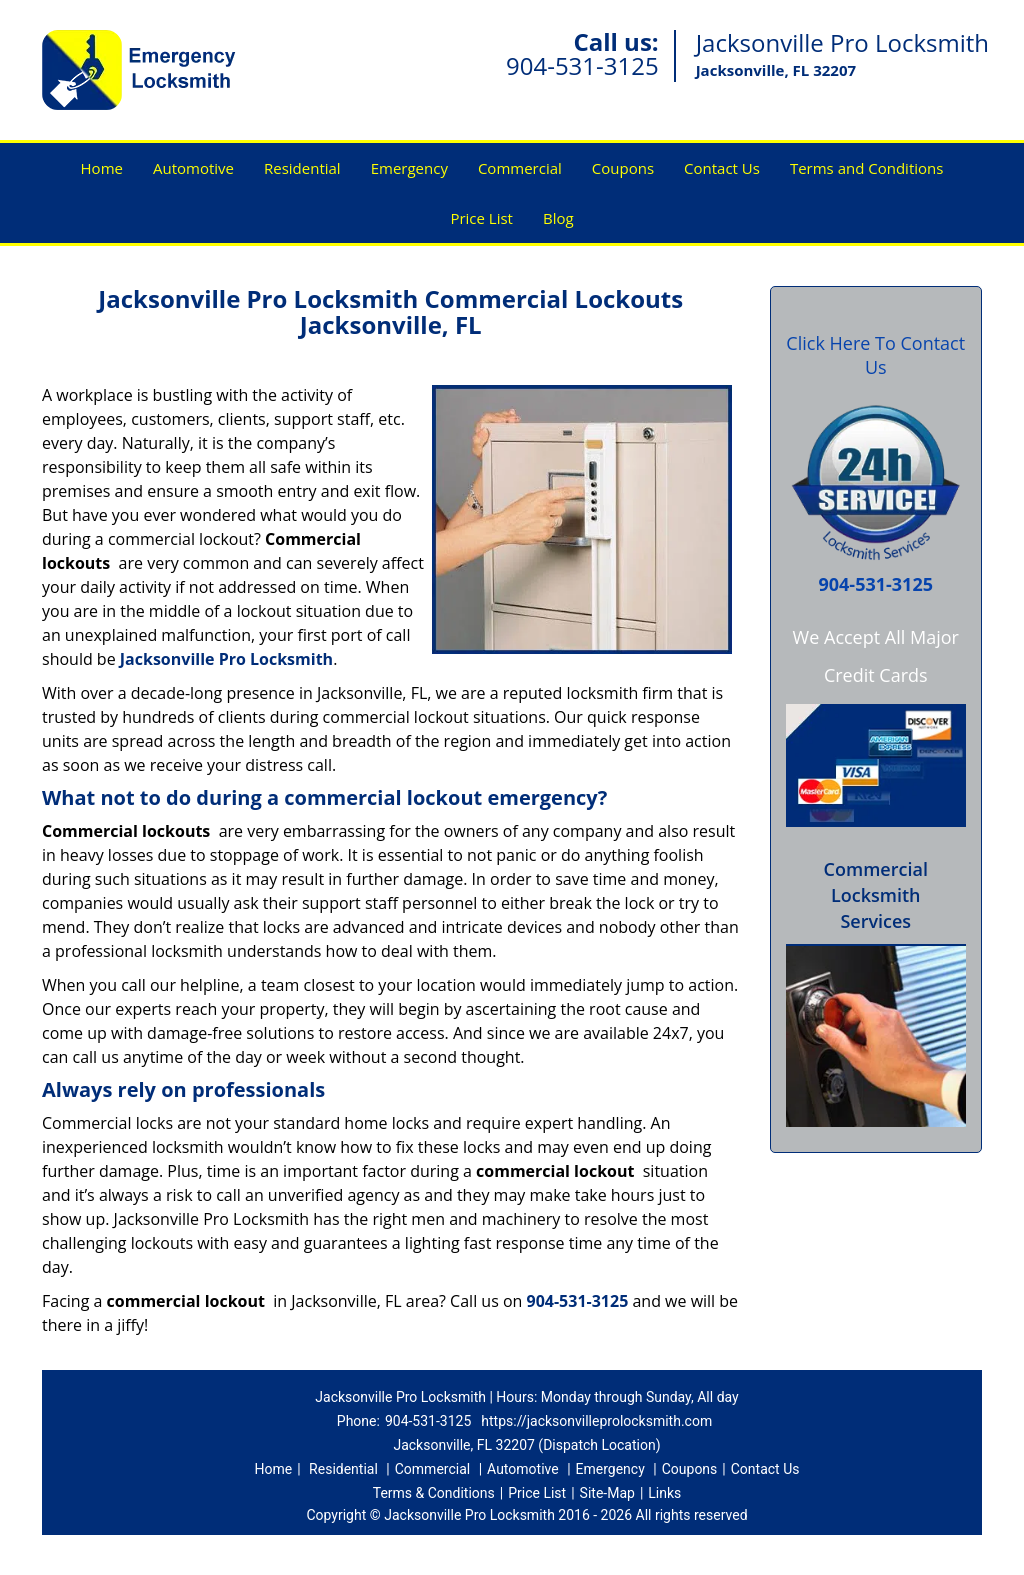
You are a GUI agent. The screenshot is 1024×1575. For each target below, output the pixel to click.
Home (102, 168)
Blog (558, 218)
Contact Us (722, 168)
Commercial (520, 168)
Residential (302, 168)
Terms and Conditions (867, 168)
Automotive (193, 168)
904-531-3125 (582, 65)
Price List (481, 218)
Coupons (623, 168)
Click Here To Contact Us (875, 355)
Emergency (409, 168)
